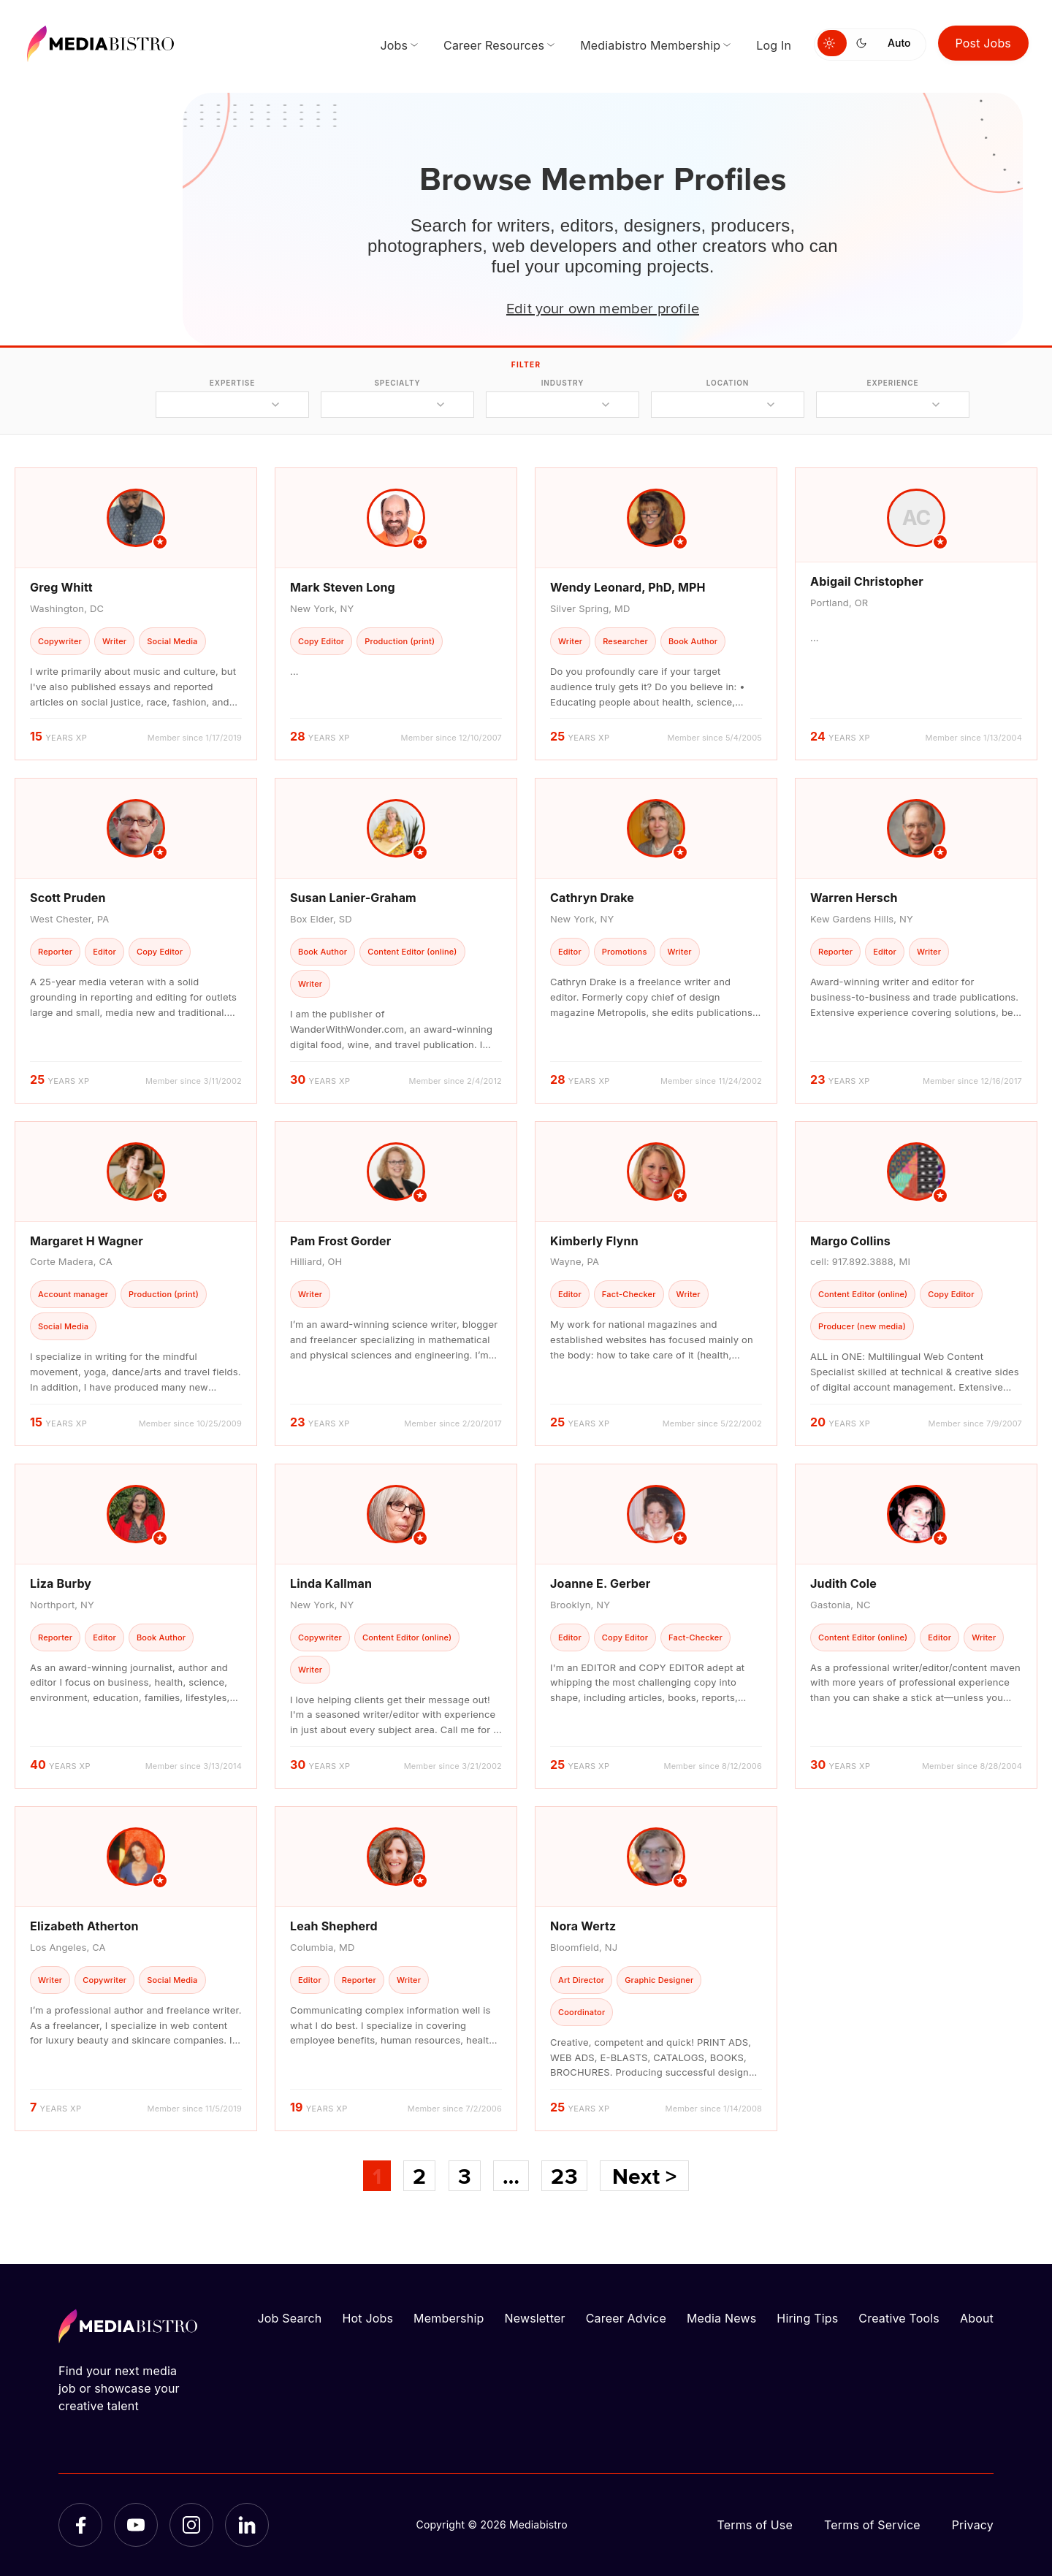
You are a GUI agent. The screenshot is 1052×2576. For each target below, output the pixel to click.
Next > (644, 2176)
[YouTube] (136, 2525)
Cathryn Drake (592, 897)
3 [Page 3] (464, 2176)
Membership (448, 2318)
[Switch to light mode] (832, 43)
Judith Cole (843, 1583)
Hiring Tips (807, 2318)
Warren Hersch (854, 897)
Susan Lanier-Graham (353, 897)
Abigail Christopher (866, 581)
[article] (136, 613)
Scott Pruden (68, 897)
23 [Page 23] (564, 2176)
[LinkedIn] (247, 2525)
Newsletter (534, 2318)
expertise (232, 382)
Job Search (290, 2318)
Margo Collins (850, 1241)
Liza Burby (60, 1583)
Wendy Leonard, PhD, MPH (628, 587)
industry (562, 382)
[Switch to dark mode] (864, 43)
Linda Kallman (331, 1583)
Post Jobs (984, 43)
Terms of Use (755, 2525)
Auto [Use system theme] (899, 43)
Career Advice (626, 2318)
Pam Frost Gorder (340, 1241)
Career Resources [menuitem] (493, 45)
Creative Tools (898, 2318)
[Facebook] (80, 2525)
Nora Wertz (583, 1926)
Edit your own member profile (602, 307)
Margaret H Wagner (86, 1241)
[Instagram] (191, 2525)
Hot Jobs (367, 2318)
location (727, 382)
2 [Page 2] (419, 2176)
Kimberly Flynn (594, 1241)
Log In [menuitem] (773, 45)
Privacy (973, 2525)
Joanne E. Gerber (600, 1583)
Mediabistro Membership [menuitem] (650, 45)
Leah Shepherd (334, 1926)
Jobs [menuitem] (394, 45)
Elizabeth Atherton (84, 1926)
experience (892, 382)
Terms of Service (872, 2525)
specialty (397, 382)
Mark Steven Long (342, 587)
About (977, 2318)
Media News (721, 2318)
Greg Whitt (61, 587)
